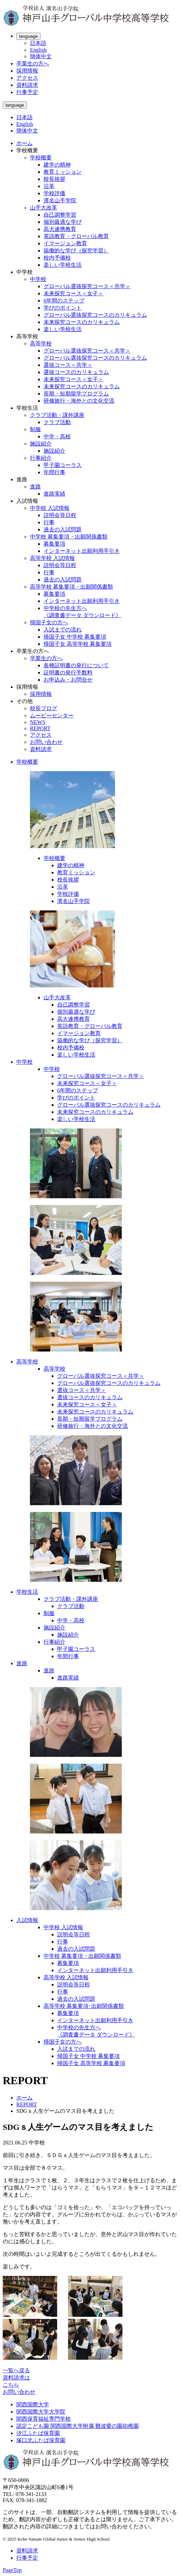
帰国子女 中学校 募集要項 (75, 637)
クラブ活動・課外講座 (57, 415)
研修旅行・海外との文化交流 (79, 401)
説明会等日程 (60, 515)
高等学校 (41, 343)
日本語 (38, 43)
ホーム (24, 143)
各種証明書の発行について (76, 665)
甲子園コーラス (63, 465)
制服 (35, 429)
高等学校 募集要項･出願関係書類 (84, 2006)
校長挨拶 (54, 179)
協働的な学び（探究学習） (76, 250)
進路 (35, 486)
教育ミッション (63, 172)
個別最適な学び (63, 222)
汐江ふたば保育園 (38, 2433)
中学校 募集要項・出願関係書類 (69, 537)
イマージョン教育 (65, 243)
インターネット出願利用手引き (82, 551)
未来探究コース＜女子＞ (73, 293)
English (38, 50)
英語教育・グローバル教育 (76, 236)
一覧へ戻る (16, 2370)
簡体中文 (41, 56)
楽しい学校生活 (63, 265)
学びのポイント (63, 308)
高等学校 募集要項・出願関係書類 (71, 587)
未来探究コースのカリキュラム (82, 322)
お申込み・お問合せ (68, 680)
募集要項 (54, 544)
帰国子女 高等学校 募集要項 (78, 644)
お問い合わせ (46, 742)
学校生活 (27, 1592)
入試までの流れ (63, 630)
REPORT (40, 728)
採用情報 (27, 71)
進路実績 (54, 494)
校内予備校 (57, 258)
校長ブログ (43, 708)
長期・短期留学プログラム (76, 393)
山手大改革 (43, 207)
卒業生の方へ (32, 63)
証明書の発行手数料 (68, 672)
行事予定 (27, 92)
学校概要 (41, 157)
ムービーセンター (51, 715)
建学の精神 (57, 165)
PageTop (12, 2570)
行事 (49, 522)
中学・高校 (57, 436)
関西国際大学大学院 (40, 2412)
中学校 (38, 279)
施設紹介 (41, 444)
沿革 (49, 186)
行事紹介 (41, 458)
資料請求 (27, 85)
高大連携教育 (60, 229)
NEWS (37, 722)
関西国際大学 (32, 2404)
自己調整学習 (60, 215)
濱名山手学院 (60, 200)
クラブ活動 (57, 422)
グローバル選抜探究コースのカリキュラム (95, 315)
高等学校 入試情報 (52, 558)
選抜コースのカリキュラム (76, 372)
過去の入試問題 (63, 529)
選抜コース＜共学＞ (68, 365)
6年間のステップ (64, 300)
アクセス (27, 78)
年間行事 (54, 472)
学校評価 (54, 193)
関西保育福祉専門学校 (43, 2419)
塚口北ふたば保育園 (40, 2440)
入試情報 (27, 1920)
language (28, 36)
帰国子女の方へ (49, 622)
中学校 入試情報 (49, 508)
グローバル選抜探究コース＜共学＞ (87, 286)
